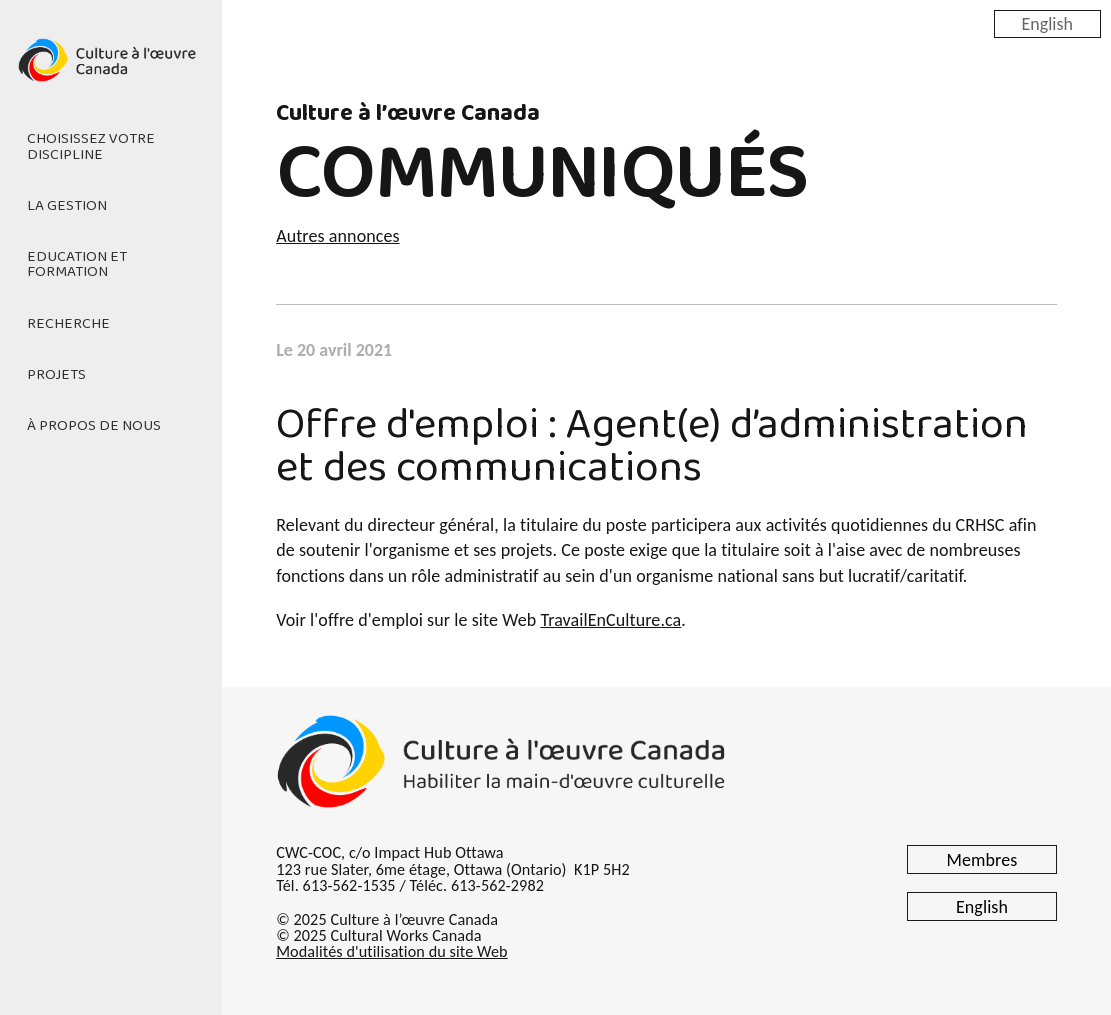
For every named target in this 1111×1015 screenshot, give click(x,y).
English (1047, 23)
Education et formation (77, 264)
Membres (982, 860)
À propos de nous (94, 426)
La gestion (67, 206)
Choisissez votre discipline (91, 146)
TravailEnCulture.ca (610, 620)
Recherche (68, 324)
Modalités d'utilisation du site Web (391, 951)
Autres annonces (337, 236)
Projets (56, 375)
